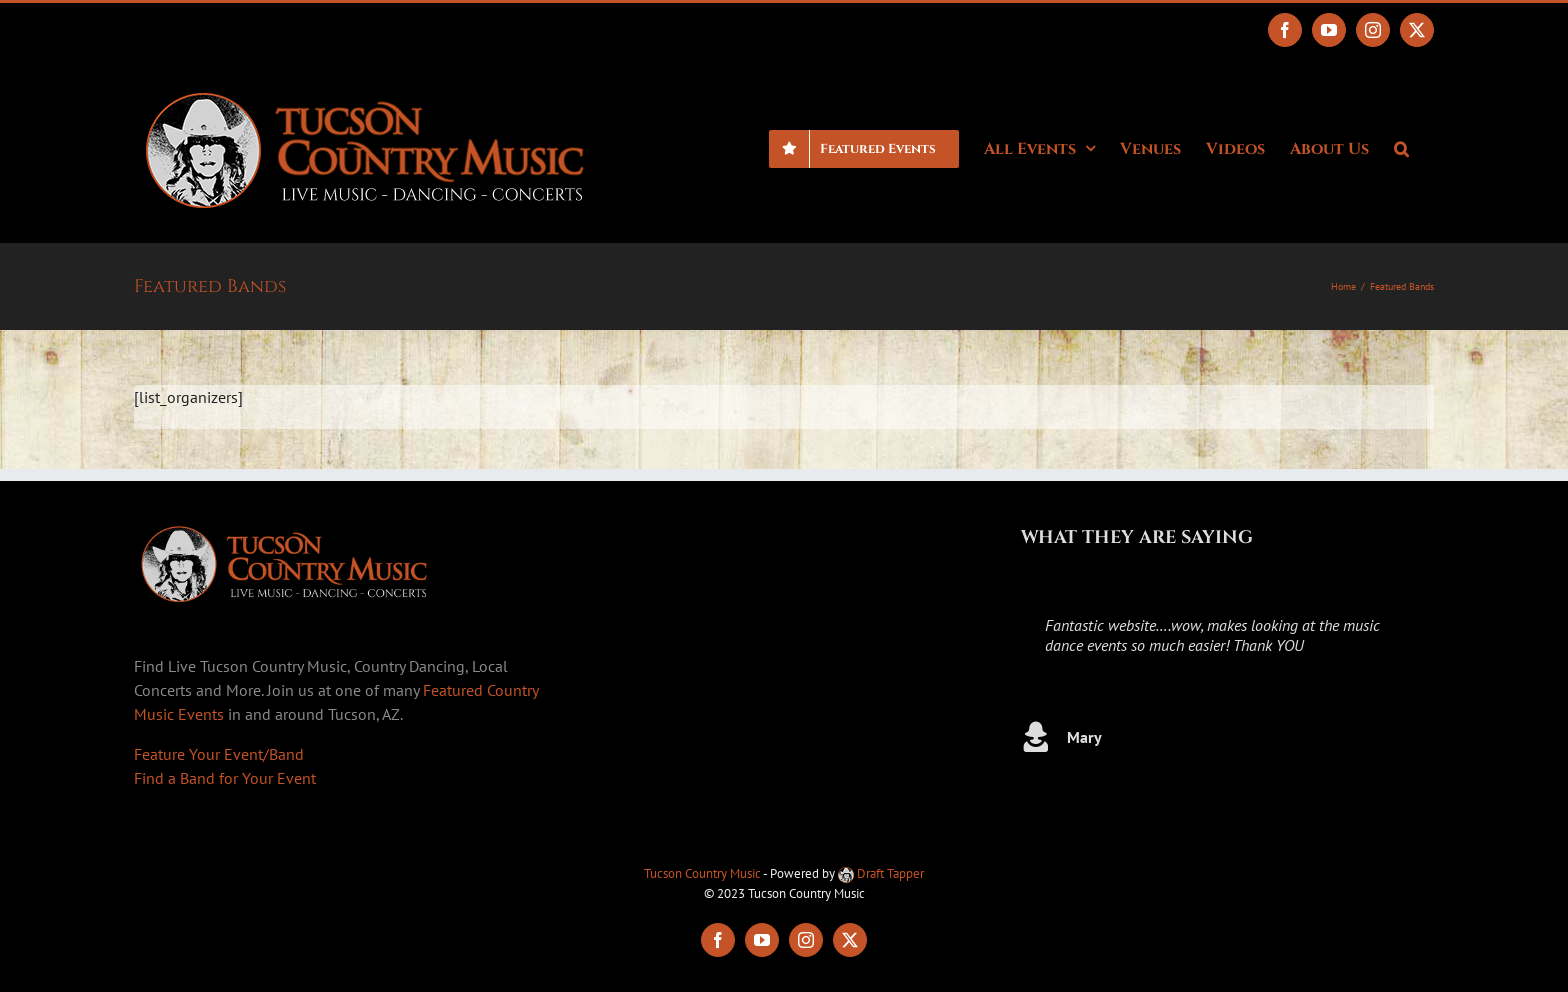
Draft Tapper (881, 873)
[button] (1401, 147)
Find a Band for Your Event (225, 778)
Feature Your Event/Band (219, 754)
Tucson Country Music (702, 873)
